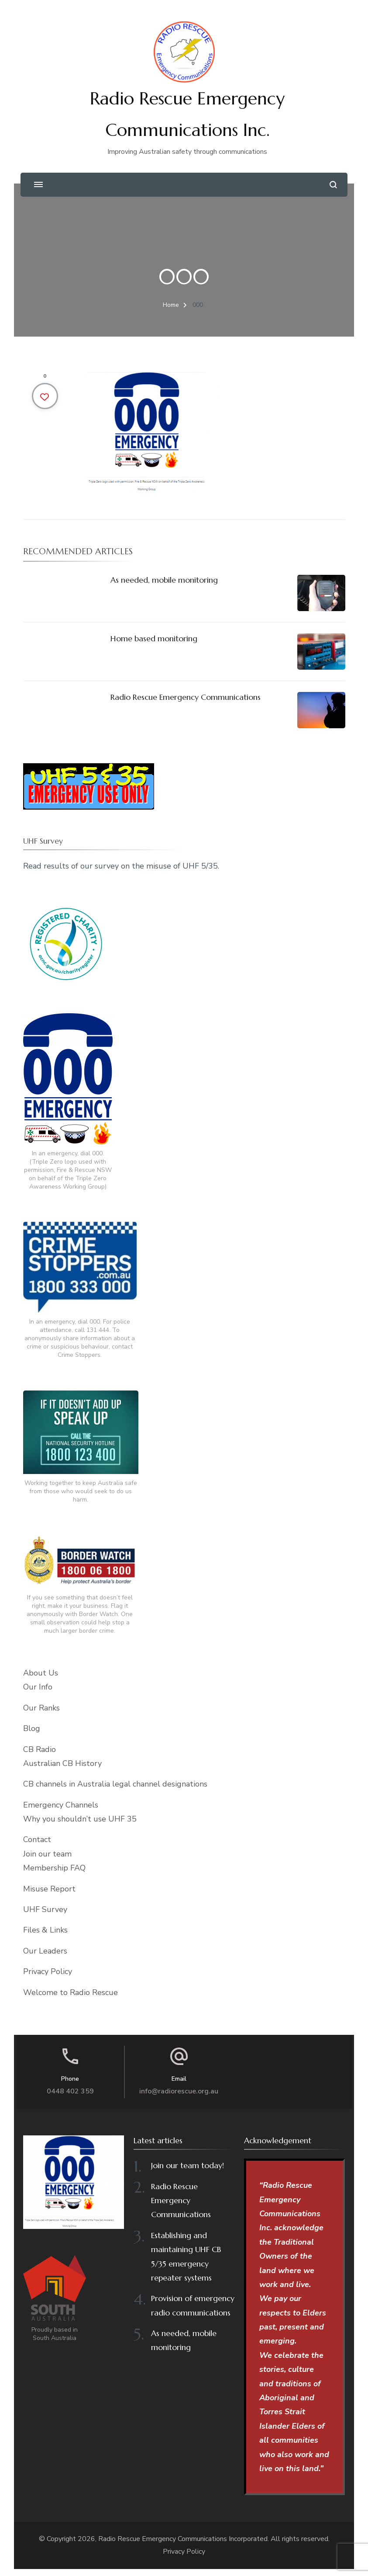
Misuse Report (49, 1889)
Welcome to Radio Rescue (70, 1992)
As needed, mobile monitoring (164, 580)
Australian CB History (62, 1763)
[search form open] (333, 185)
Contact (37, 1839)
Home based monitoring (153, 638)
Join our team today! (187, 2165)
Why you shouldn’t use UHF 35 (80, 1819)
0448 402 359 (70, 2091)
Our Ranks (41, 1708)
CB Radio (39, 1749)
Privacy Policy (47, 1971)
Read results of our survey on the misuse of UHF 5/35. (121, 866)
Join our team (47, 1854)
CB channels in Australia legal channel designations (115, 1784)
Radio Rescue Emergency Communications (185, 697)
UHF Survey (45, 1909)
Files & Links (45, 1930)
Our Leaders (45, 1951)
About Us (40, 1673)
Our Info (37, 1687)
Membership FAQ (54, 1868)
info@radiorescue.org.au (178, 2091)
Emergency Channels (60, 1805)
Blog (31, 1728)
